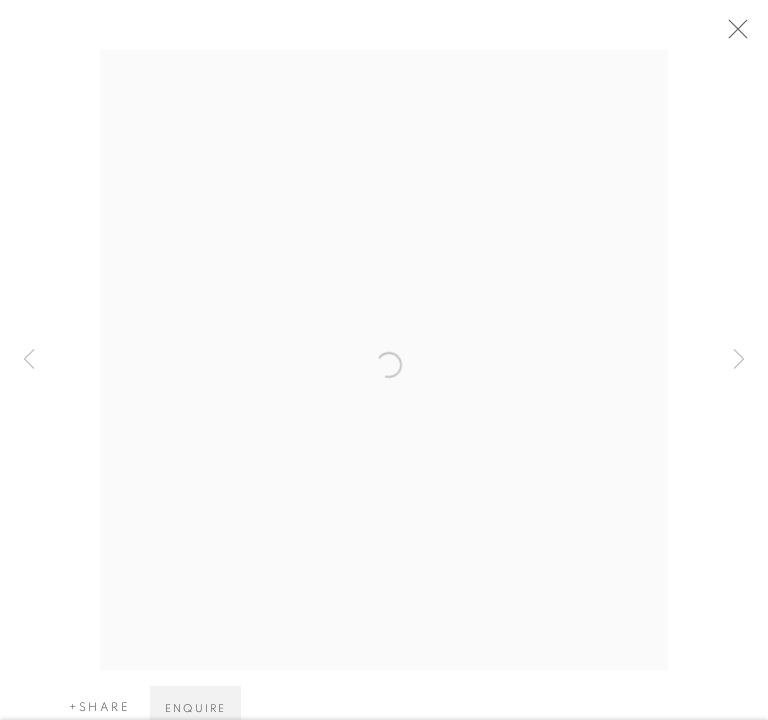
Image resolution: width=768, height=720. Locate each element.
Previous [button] (29, 360)
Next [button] (739, 360)
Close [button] (740, 35)
